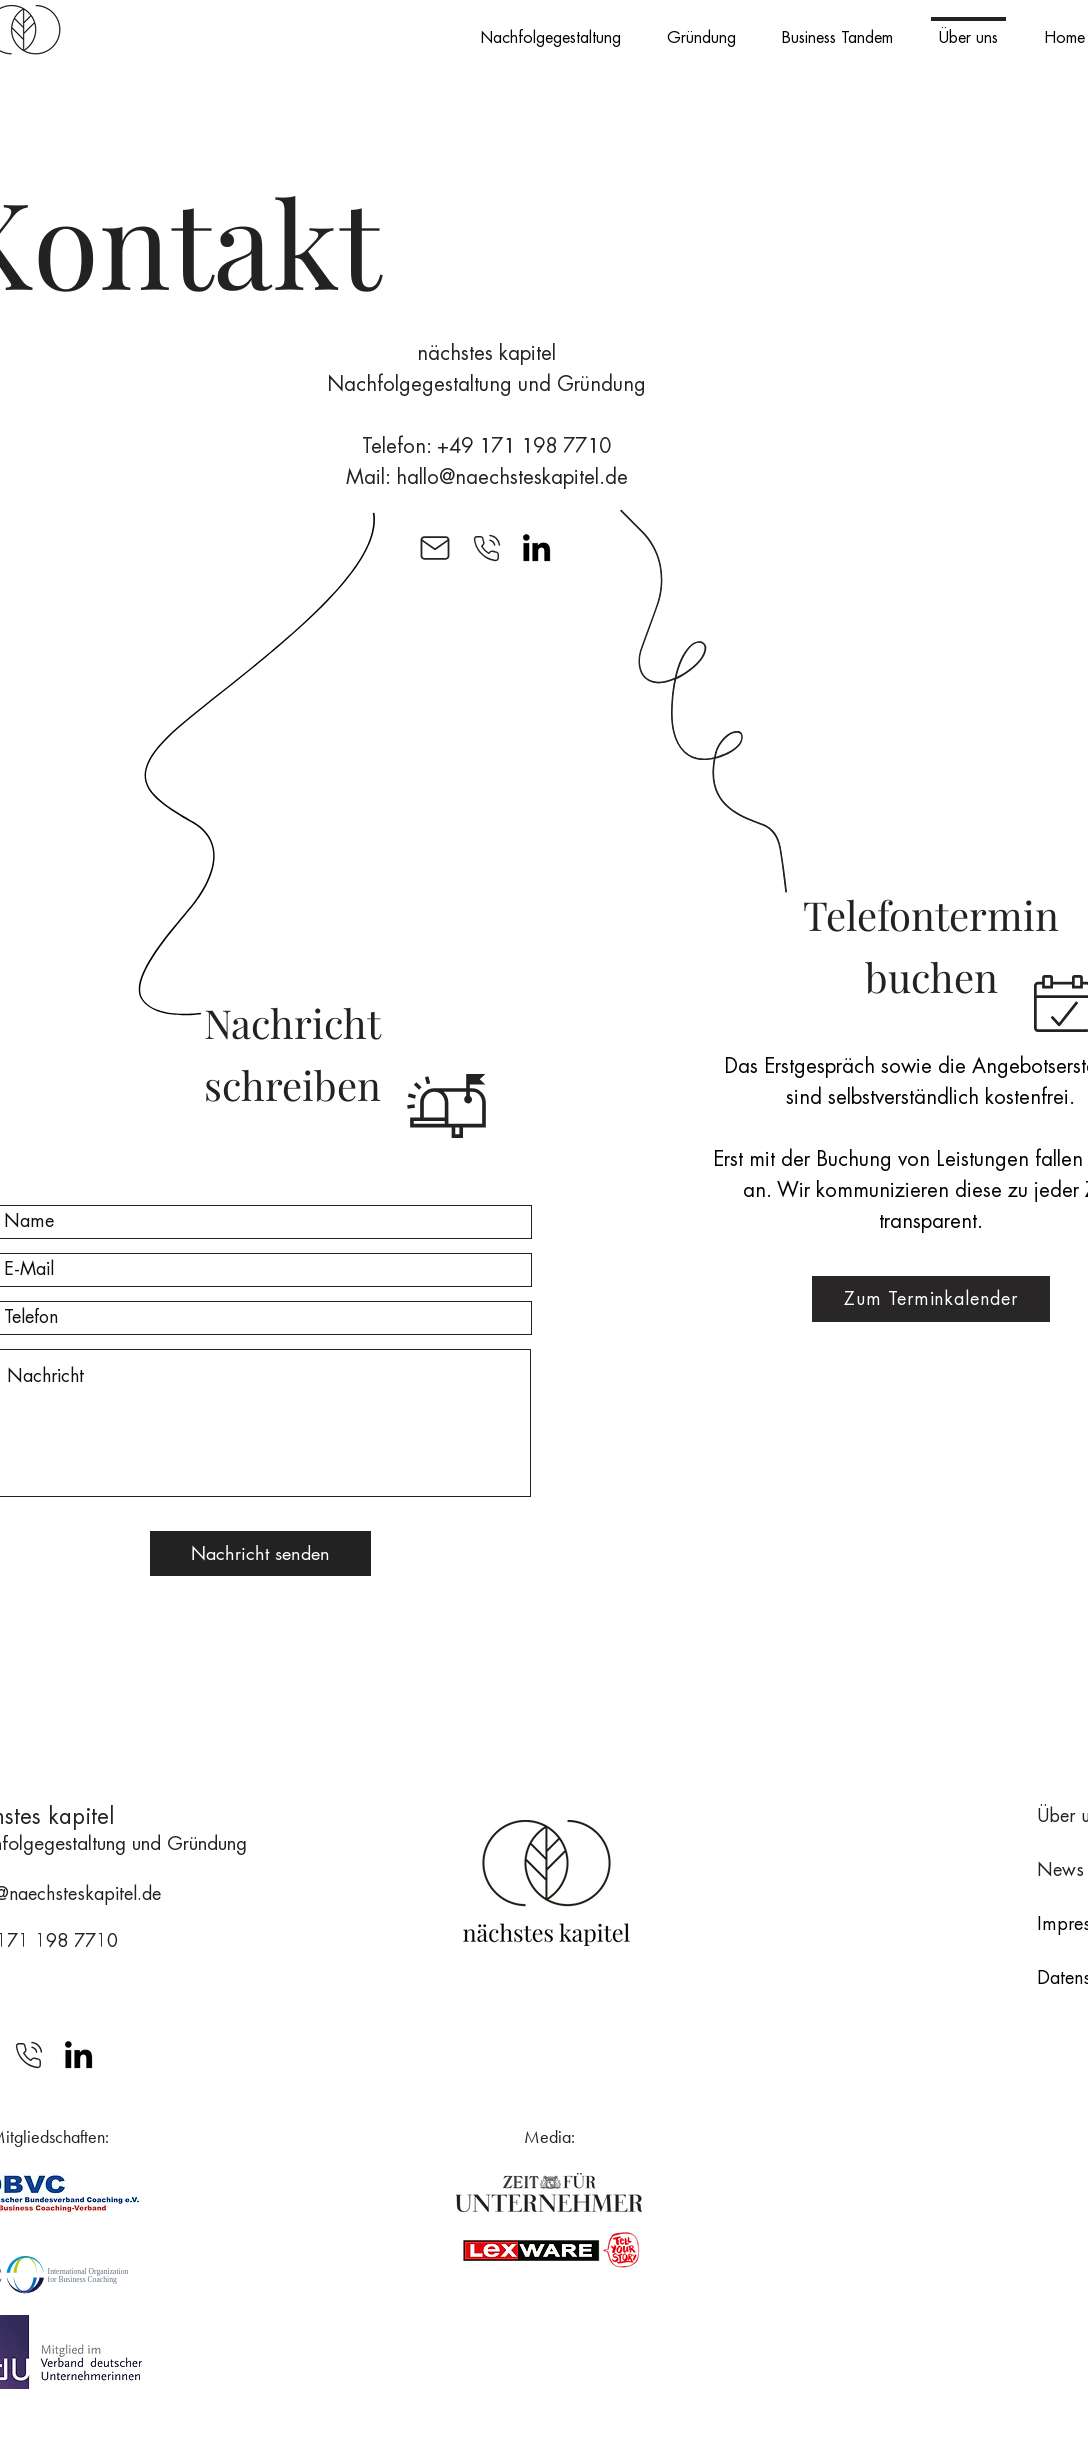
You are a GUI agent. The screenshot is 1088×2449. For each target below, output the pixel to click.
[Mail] (434, 547)
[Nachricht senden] (260, 1553)
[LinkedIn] (536, 547)
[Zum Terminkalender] (931, 1299)
